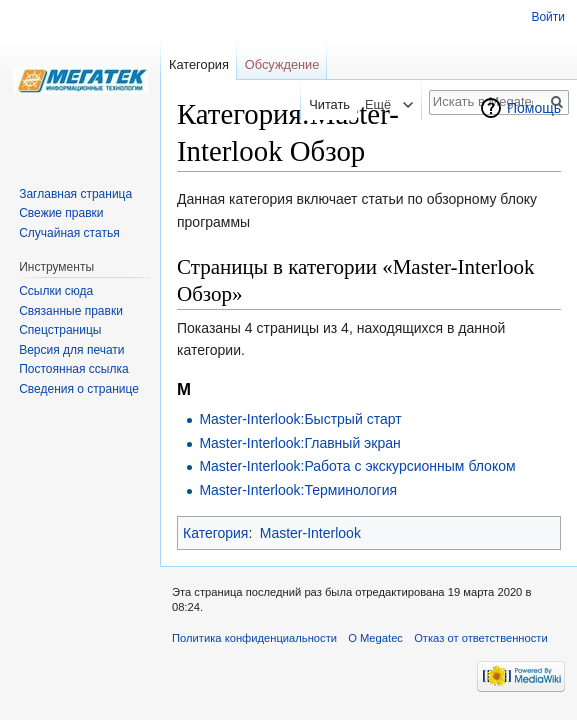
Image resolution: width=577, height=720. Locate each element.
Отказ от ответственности (481, 638)
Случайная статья (69, 233)
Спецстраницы (60, 330)
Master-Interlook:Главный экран (299, 443)
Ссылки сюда (56, 291)
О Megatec (375, 638)
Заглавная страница (75, 194)
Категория (215, 533)
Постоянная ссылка (73, 369)
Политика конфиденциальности (254, 638)
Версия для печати (71, 350)
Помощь (534, 108)
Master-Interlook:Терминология (298, 490)
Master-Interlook (310, 533)
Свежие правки (61, 213)
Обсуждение (282, 64)
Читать (323, 104)
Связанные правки (71, 311)
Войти (548, 17)
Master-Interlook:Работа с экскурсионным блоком (357, 466)
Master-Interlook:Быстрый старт (300, 419)
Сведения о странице (79, 389)
